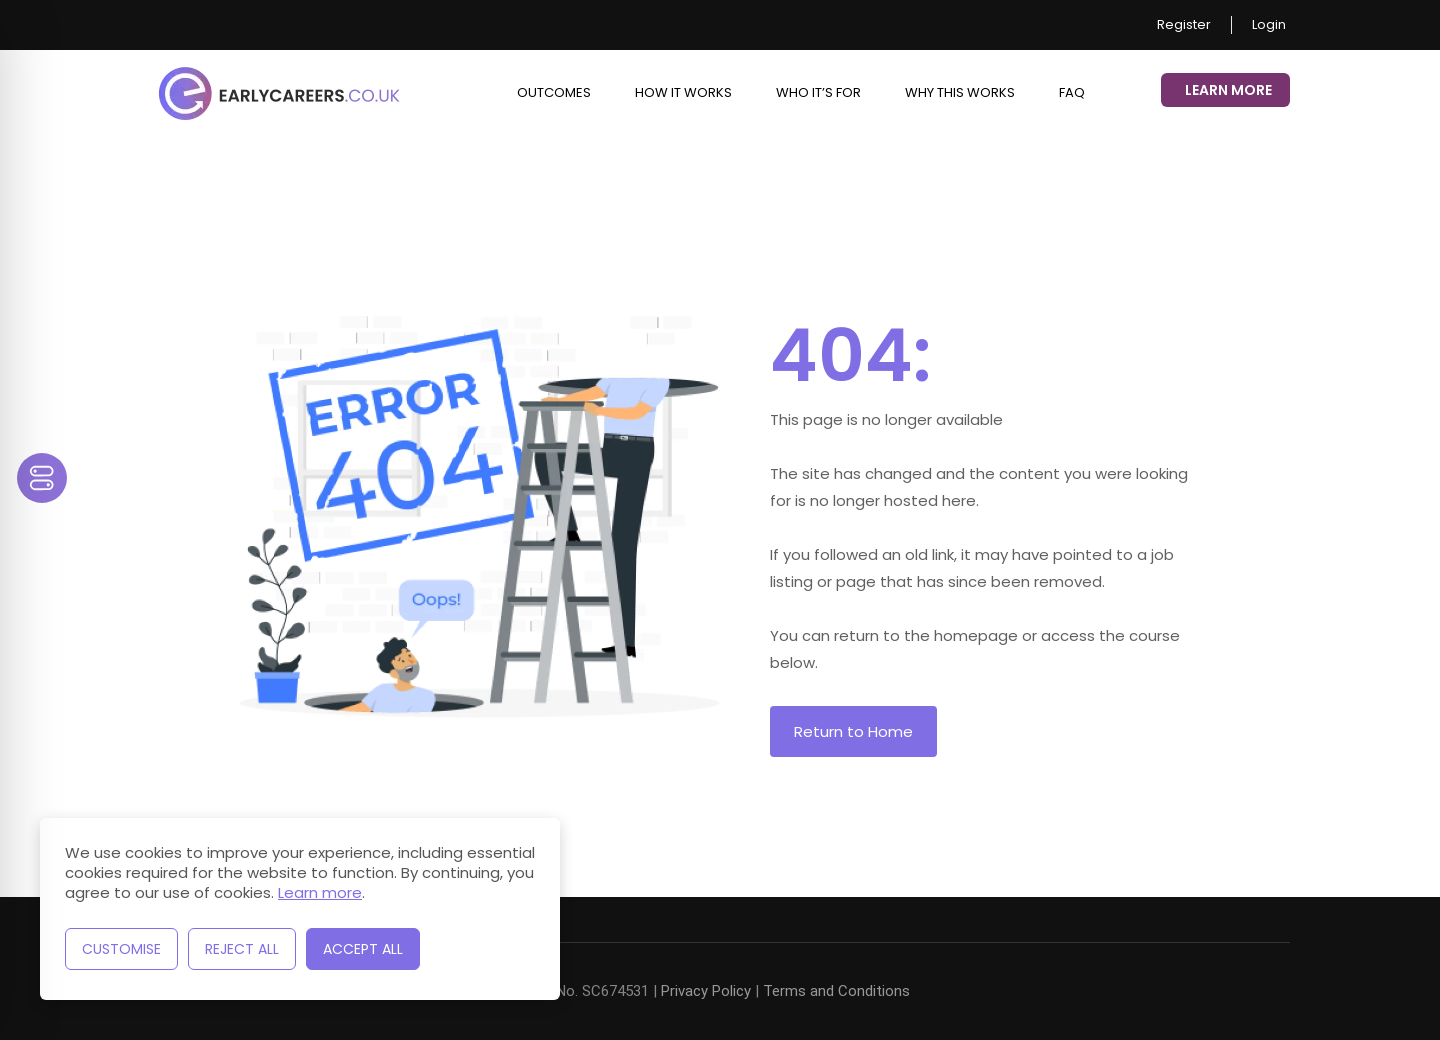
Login (1269, 25)
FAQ (1072, 92)
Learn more (320, 892)
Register (1184, 25)
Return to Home (853, 731)
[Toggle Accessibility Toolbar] (42, 478)
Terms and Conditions (836, 991)
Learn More (1228, 90)
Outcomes (554, 92)
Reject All (242, 949)
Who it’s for (818, 92)
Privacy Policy (706, 991)
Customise (121, 949)
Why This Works (960, 92)
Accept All (363, 949)
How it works (683, 92)
